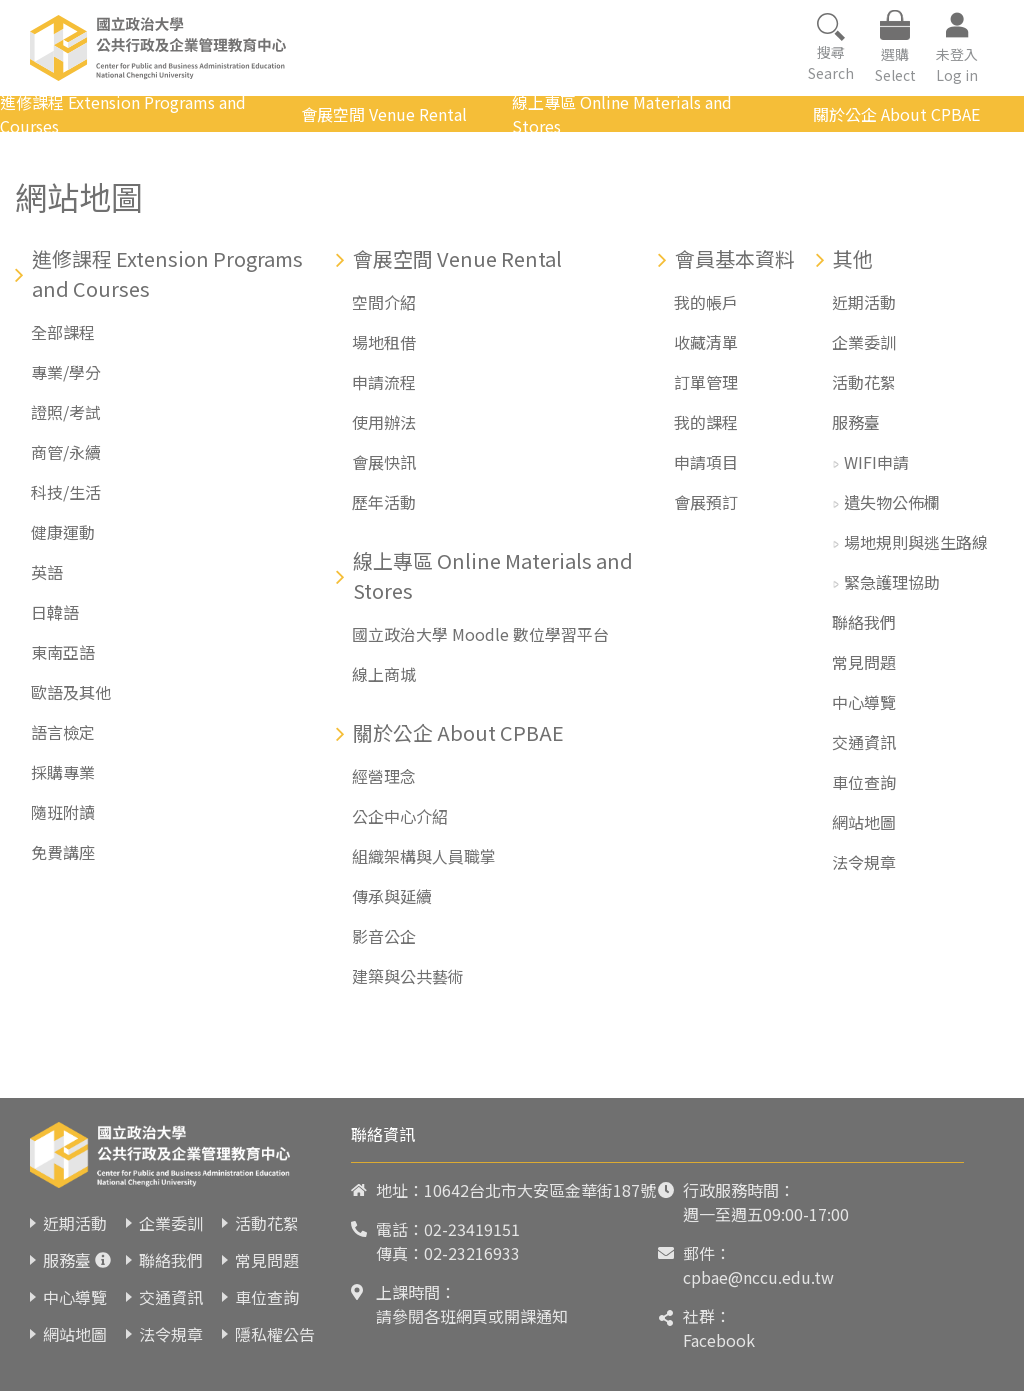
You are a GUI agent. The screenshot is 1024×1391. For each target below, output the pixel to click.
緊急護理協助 (892, 582)
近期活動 (864, 302)
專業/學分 (66, 372)
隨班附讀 (63, 812)
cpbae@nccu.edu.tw (758, 1277)
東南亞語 (63, 652)
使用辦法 (384, 422)
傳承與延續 (392, 896)
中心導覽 (864, 702)
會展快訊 (384, 462)
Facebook (719, 1340)
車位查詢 (864, 782)
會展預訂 (706, 502)
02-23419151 (472, 1229)
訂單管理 (706, 382)
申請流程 (384, 382)
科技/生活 (66, 492)
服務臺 (856, 422)
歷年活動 (384, 502)
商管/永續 (66, 452)
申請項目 (706, 462)
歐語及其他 (71, 692)
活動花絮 (864, 382)
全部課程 (63, 332)
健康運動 (63, 532)
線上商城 (384, 674)
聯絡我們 (864, 622)
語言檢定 (63, 732)
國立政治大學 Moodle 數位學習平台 (480, 634)
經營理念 (384, 776)
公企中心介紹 (400, 816)
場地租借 (384, 342)
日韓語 (55, 612)
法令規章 (864, 862)
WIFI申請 (876, 462)
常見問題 (864, 662)
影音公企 (384, 936)
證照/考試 (66, 412)
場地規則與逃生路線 (916, 542)
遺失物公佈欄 (892, 502)
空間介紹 (384, 302)
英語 (47, 572)
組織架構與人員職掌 (424, 856)
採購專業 (63, 772)
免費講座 (63, 852)
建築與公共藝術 (408, 976)
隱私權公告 (275, 1334)
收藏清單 (706, 342)
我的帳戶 (706, 302)
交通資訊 (864, 742)
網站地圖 (864, 822)
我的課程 (706, 422)
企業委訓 (864, 342)
